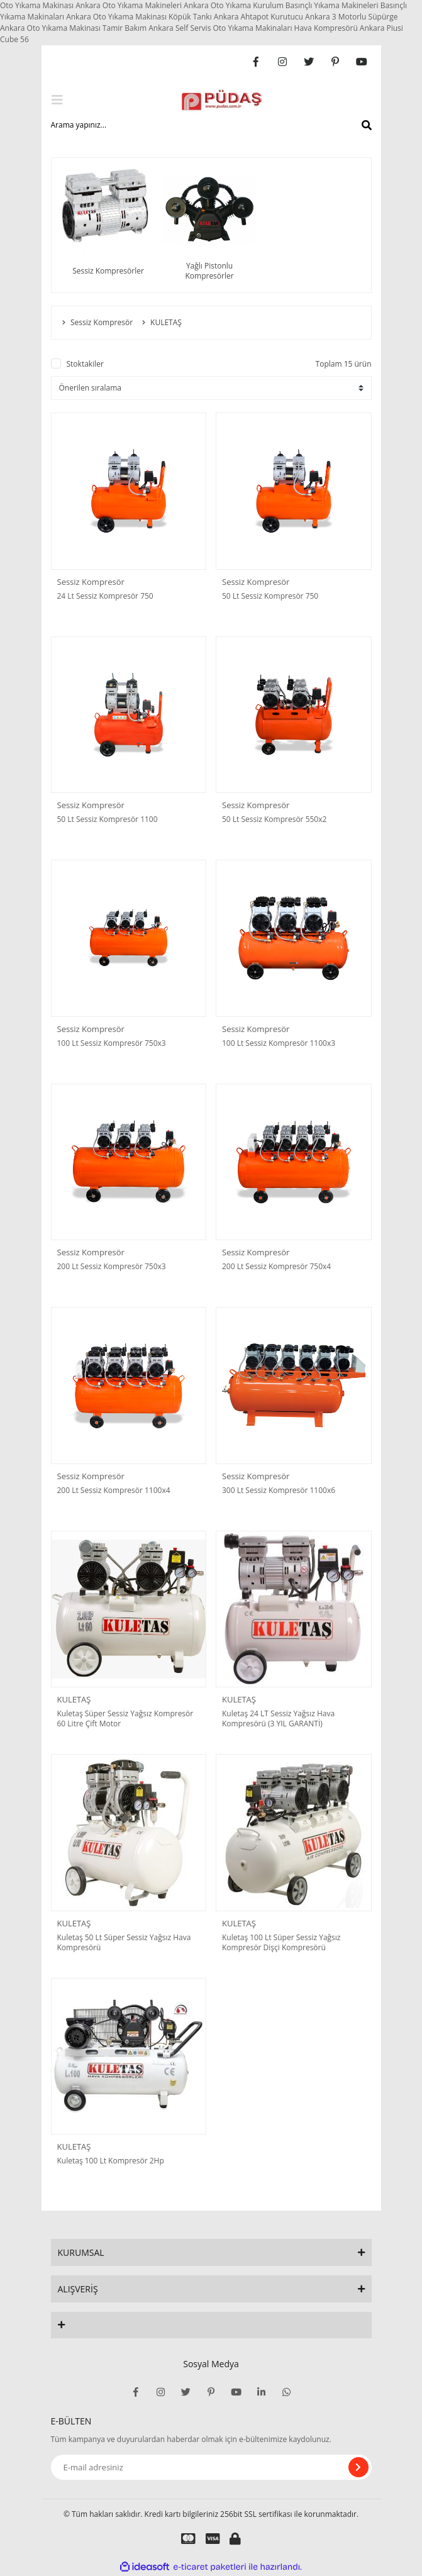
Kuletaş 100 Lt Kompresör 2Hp (110, 2161)
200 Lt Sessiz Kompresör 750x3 (111, 1267)
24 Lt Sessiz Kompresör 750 (105, 596)
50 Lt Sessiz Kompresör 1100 (107, 819)
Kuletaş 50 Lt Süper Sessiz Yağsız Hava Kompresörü (124, 1943)
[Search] (211, 125)
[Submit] (358, 2467)
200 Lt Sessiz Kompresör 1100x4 (113, 1490)
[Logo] (222, 100)
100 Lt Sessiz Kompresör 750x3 (111, 1043)
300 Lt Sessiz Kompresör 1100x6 (278, 1490)
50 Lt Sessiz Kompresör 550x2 (274, 819)
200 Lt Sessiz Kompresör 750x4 (276, 1267)
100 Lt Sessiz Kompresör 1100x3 (278, 1043)
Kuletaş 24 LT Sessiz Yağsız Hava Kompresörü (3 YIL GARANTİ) (278, 1719)
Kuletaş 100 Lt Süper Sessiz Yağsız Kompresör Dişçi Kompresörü (281, 1943)
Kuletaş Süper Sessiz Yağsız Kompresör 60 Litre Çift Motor (125, 1719)
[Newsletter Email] (211, 2467)
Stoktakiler (85, 363)
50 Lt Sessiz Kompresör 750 (270, 596)
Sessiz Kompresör (91, 581)
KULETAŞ (74, 1699)
